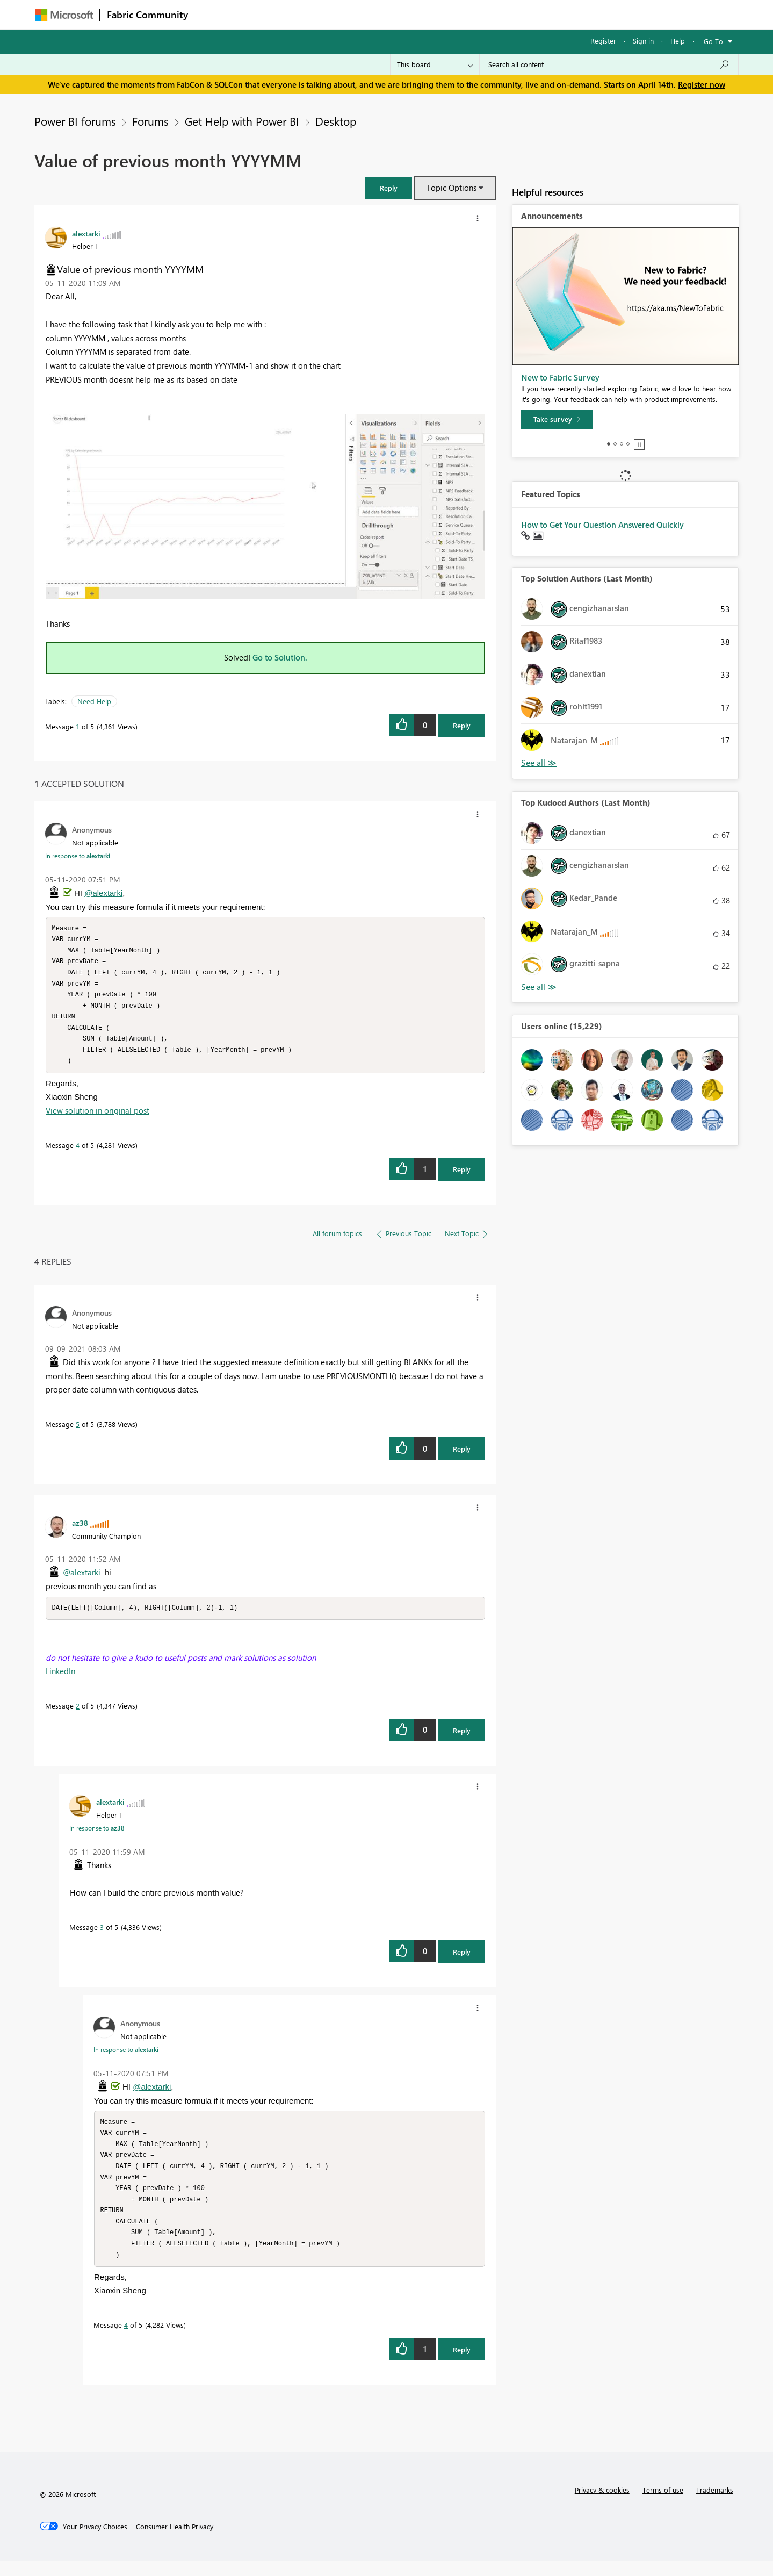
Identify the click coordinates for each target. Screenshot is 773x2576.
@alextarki (103, 893)
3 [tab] (621, 444)
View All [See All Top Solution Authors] (539, 763)
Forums (212, 14)
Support (486, 14)
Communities (351, 14)
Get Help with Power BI (242, 120)
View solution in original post (97, 1117)
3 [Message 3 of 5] (102, 1934)
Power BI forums (75, 120)
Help (677, 40)
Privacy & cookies (602, 2504)
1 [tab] (608, 444)
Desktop (335, 120)
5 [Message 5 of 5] (78, 1431)
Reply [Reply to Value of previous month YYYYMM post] (462, 725)
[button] (388, 188)
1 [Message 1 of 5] (78, 726)
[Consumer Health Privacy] (174, 2541)
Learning (441, 14)
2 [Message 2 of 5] (78, 1713)
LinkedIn (60, 1678)
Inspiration (259, 14)
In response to (77, 855)
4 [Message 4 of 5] (78, 1152)
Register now (701, 84)
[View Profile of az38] (80, 1529)
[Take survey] (557, 419)
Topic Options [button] (451, 187)
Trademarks (714, 2504)
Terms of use (662, 2504)
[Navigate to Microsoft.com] (64, 15)
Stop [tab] (639, 444)
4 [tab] (628, 444)
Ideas (303, 14)
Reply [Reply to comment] (462, 1176)
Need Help (94, 701)
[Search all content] (609, 64)
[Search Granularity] (435, 64)
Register (603, 40)
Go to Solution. (279, 657)
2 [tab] (615, 444)
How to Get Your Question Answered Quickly (602, 524)
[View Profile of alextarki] (86, 233)
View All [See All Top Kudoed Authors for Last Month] (539, 987)
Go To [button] (713, 41)
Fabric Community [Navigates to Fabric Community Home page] (147, 14)
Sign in (643, 40)
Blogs (399, 14)
